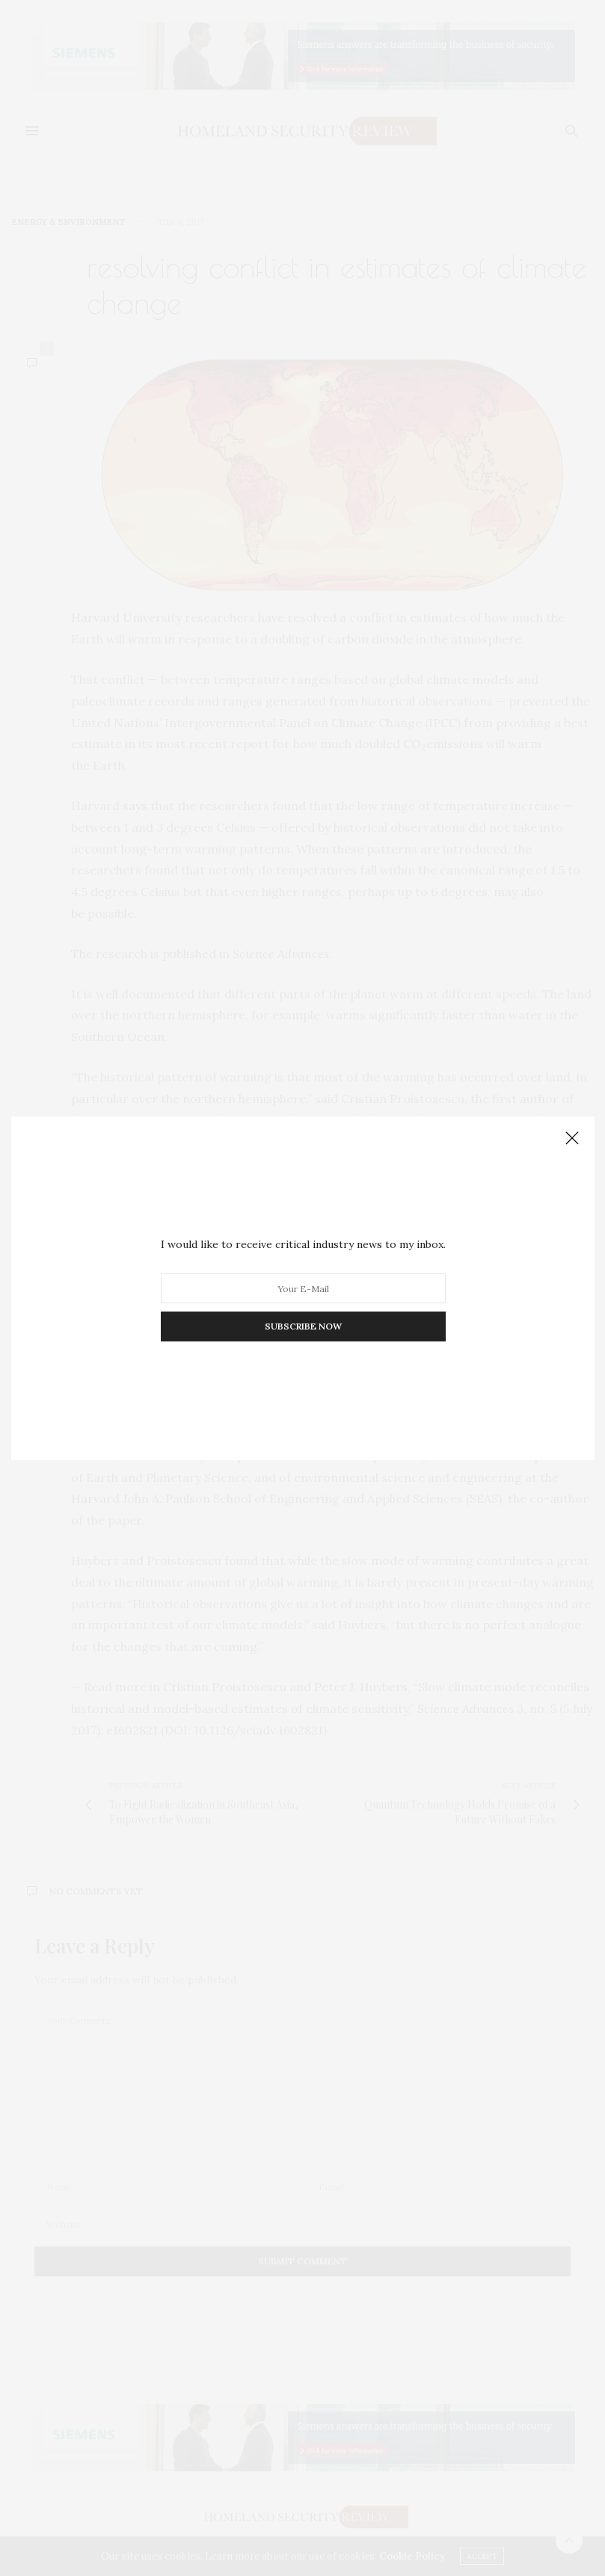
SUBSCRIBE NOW (302, 1326)
